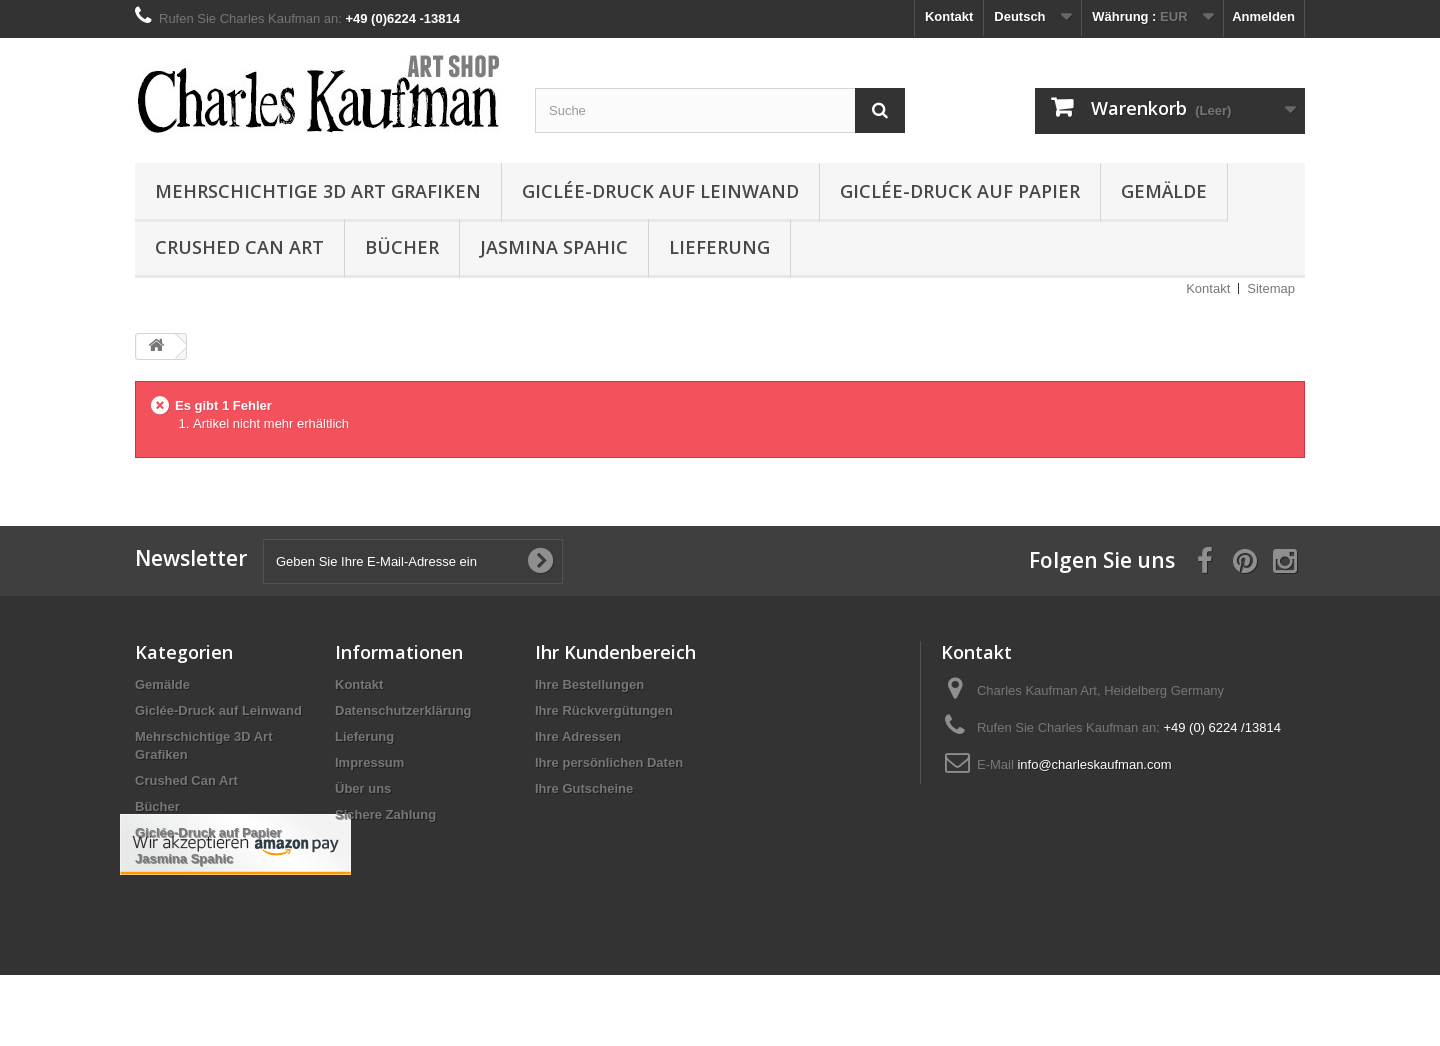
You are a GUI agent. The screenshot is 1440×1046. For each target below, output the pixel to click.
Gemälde (1164, 191)
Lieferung (719, 247)
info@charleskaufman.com (1094, 764)
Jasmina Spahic (554, 247)
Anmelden (1263, 16)
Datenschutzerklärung (403, 710)
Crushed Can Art (239, 247)
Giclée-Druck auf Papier (960, 191)
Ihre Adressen (578, 736)
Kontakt (949, 16)
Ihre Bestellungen (589, 684)
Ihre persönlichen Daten (609, 762)
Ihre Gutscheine (584, 788)
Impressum (369, 762)
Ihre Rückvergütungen (604, 710)
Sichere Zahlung (385, 814)
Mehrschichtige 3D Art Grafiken (318, 191)
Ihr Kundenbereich (615, 652)
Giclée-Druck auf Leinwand (660, 191)
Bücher (402, 247)
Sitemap (1271, 288)
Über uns (363, 788)
